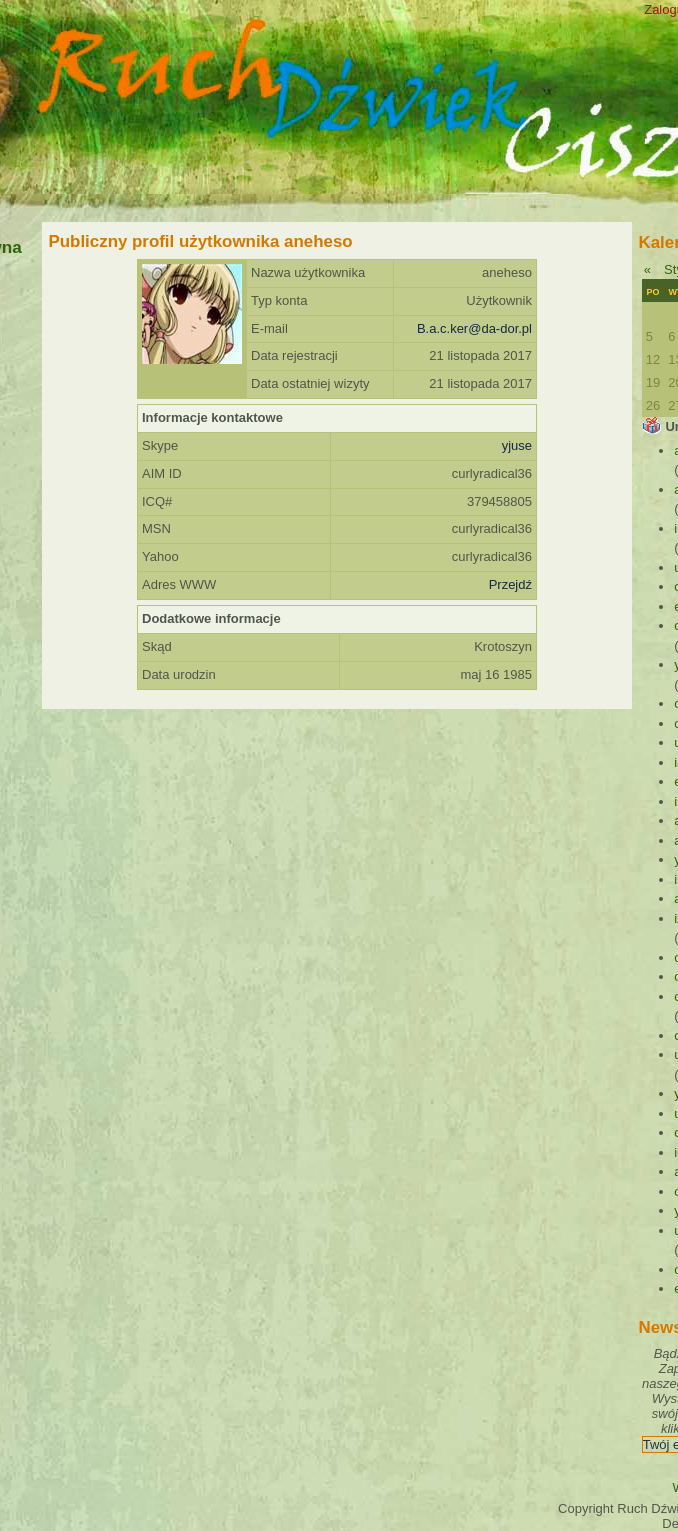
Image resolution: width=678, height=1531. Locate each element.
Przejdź (510, 584)
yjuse (517, 445)
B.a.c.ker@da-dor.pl (474, 328)
